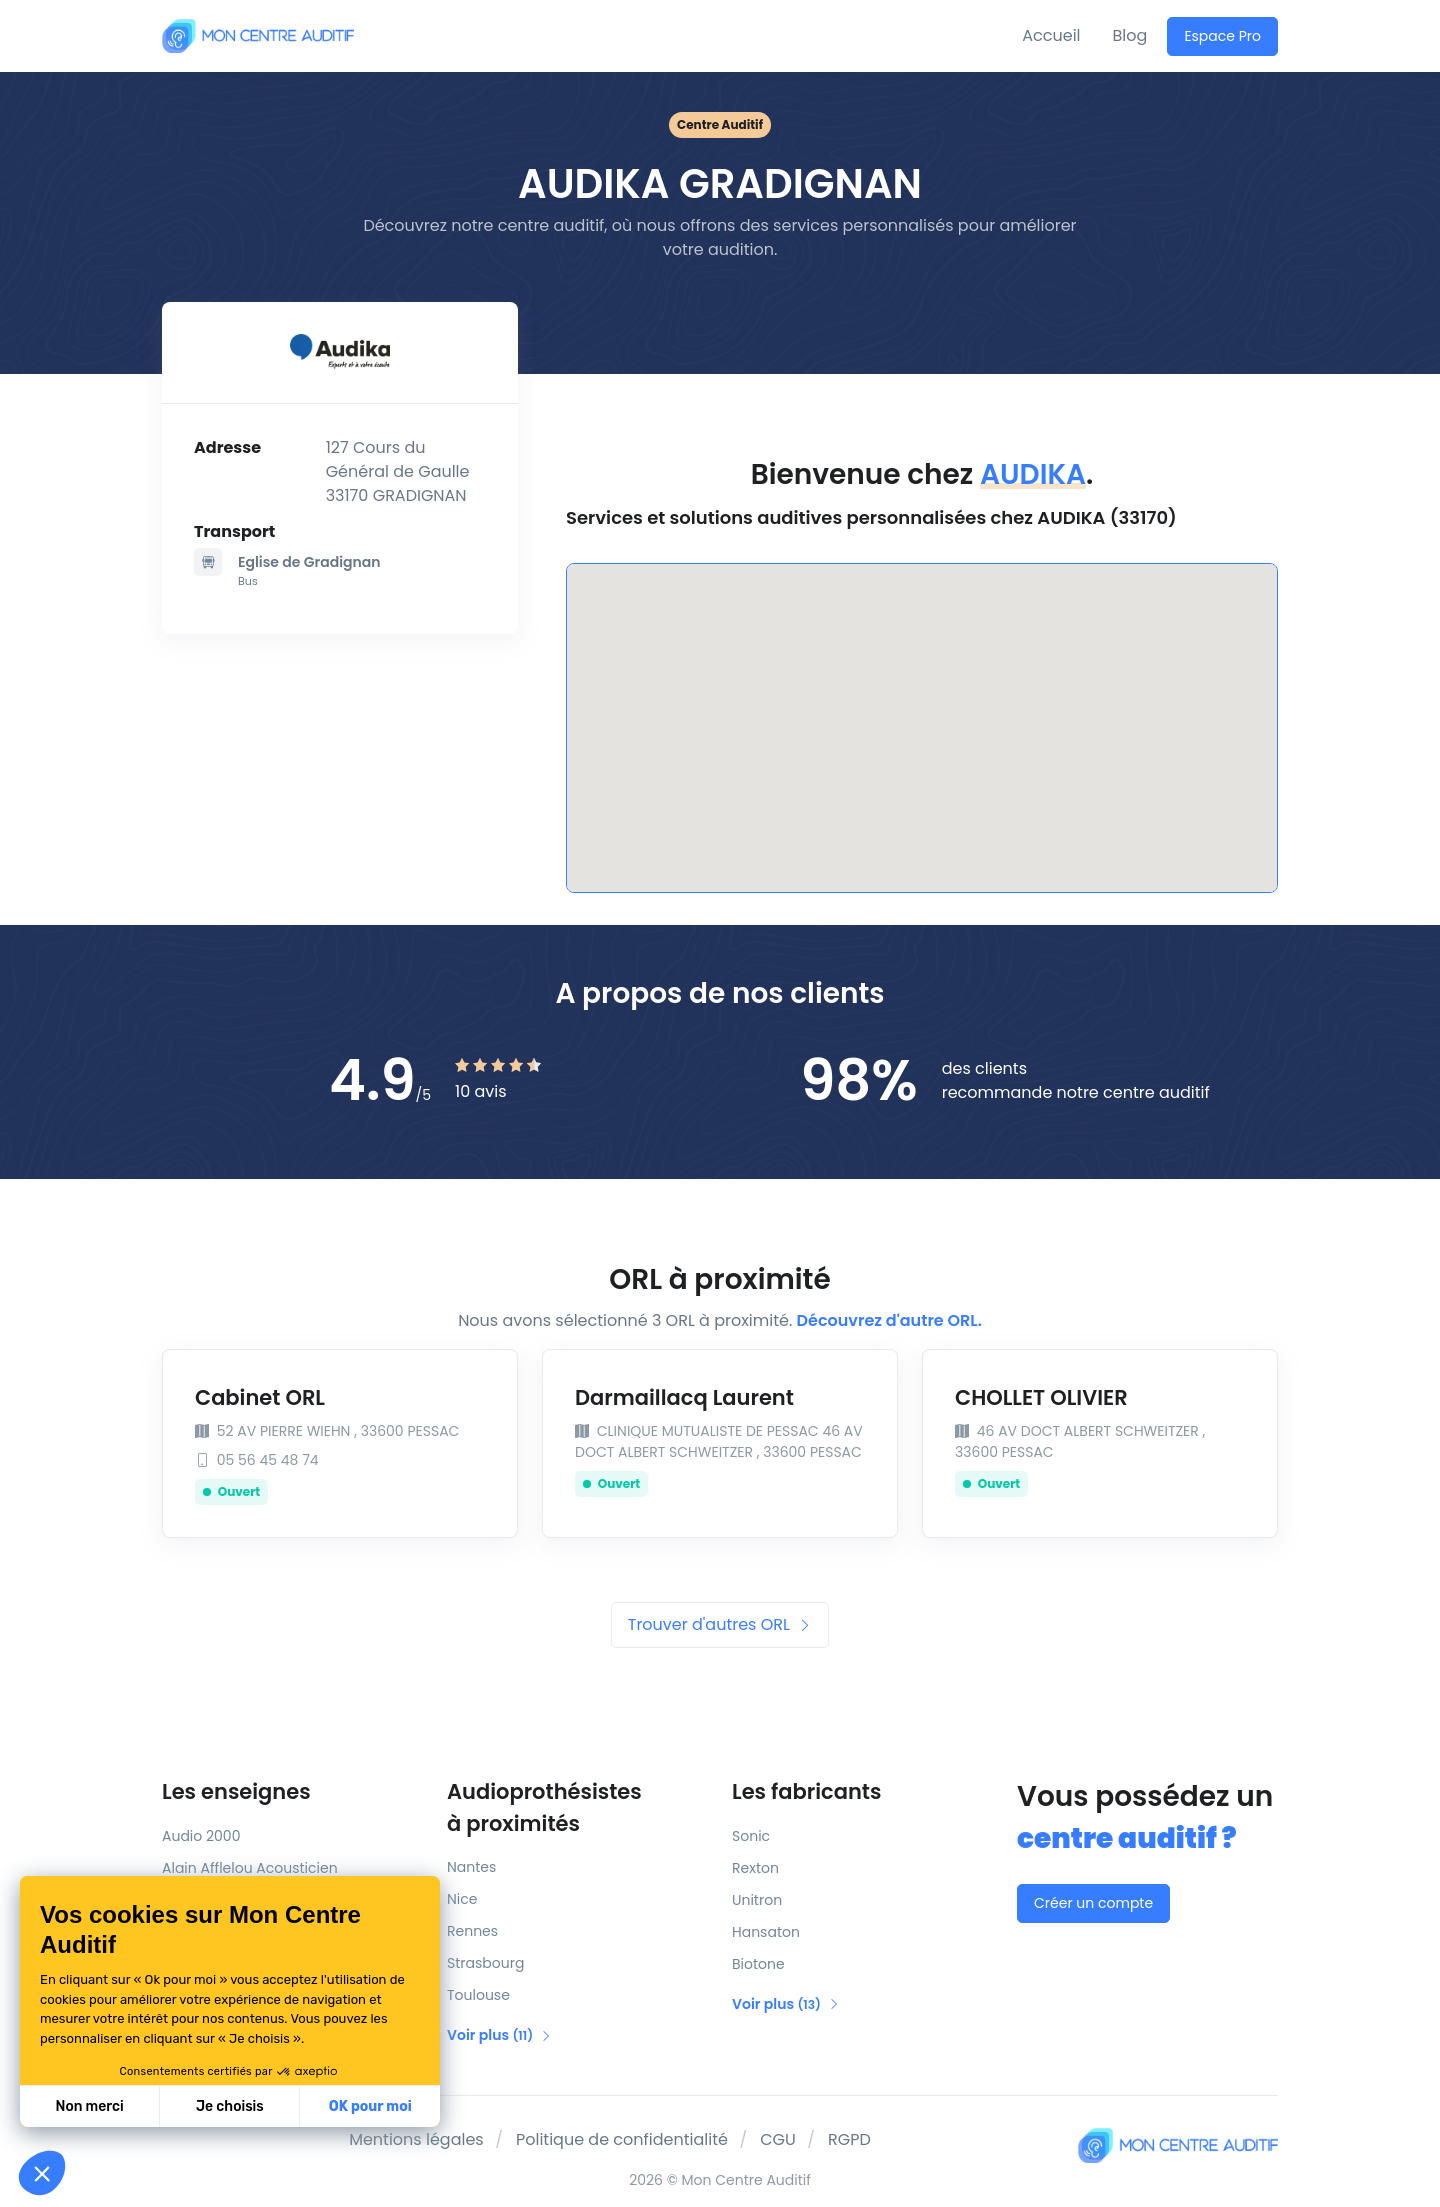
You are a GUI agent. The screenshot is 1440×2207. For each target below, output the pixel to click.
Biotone (758, 1964)
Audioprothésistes (577, 1808)
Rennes (472, 1931)
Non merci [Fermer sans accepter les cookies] (89, 2106)
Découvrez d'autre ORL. (889, 1320)
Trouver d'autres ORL (720, 1624)
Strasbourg (485, 1963)
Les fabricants (806, 1791)
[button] (42, 2173)
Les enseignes (236, 1791)
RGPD (849, 2139)
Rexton (755, 1868)
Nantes (471, 1867)
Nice (462, 1899)
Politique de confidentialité (622, 2139)
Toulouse (478, 1995)
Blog (1130, 35)
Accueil (1051, 35)
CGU (778, 2139)
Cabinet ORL (260, 1397)
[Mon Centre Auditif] (258, 35)
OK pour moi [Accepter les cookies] (370, 2106)
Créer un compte (1093, 1903)
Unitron (757, 1900)
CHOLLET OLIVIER (1041, 1397)
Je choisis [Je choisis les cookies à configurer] (230, 2106)
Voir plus (499, 2035)
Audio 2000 (201, 1836)
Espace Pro (1222, 36)
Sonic (751, 1836)
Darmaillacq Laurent (684, 1397)
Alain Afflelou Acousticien (250, 1868)
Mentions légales (416, 2139)
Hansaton (766, 1932)
